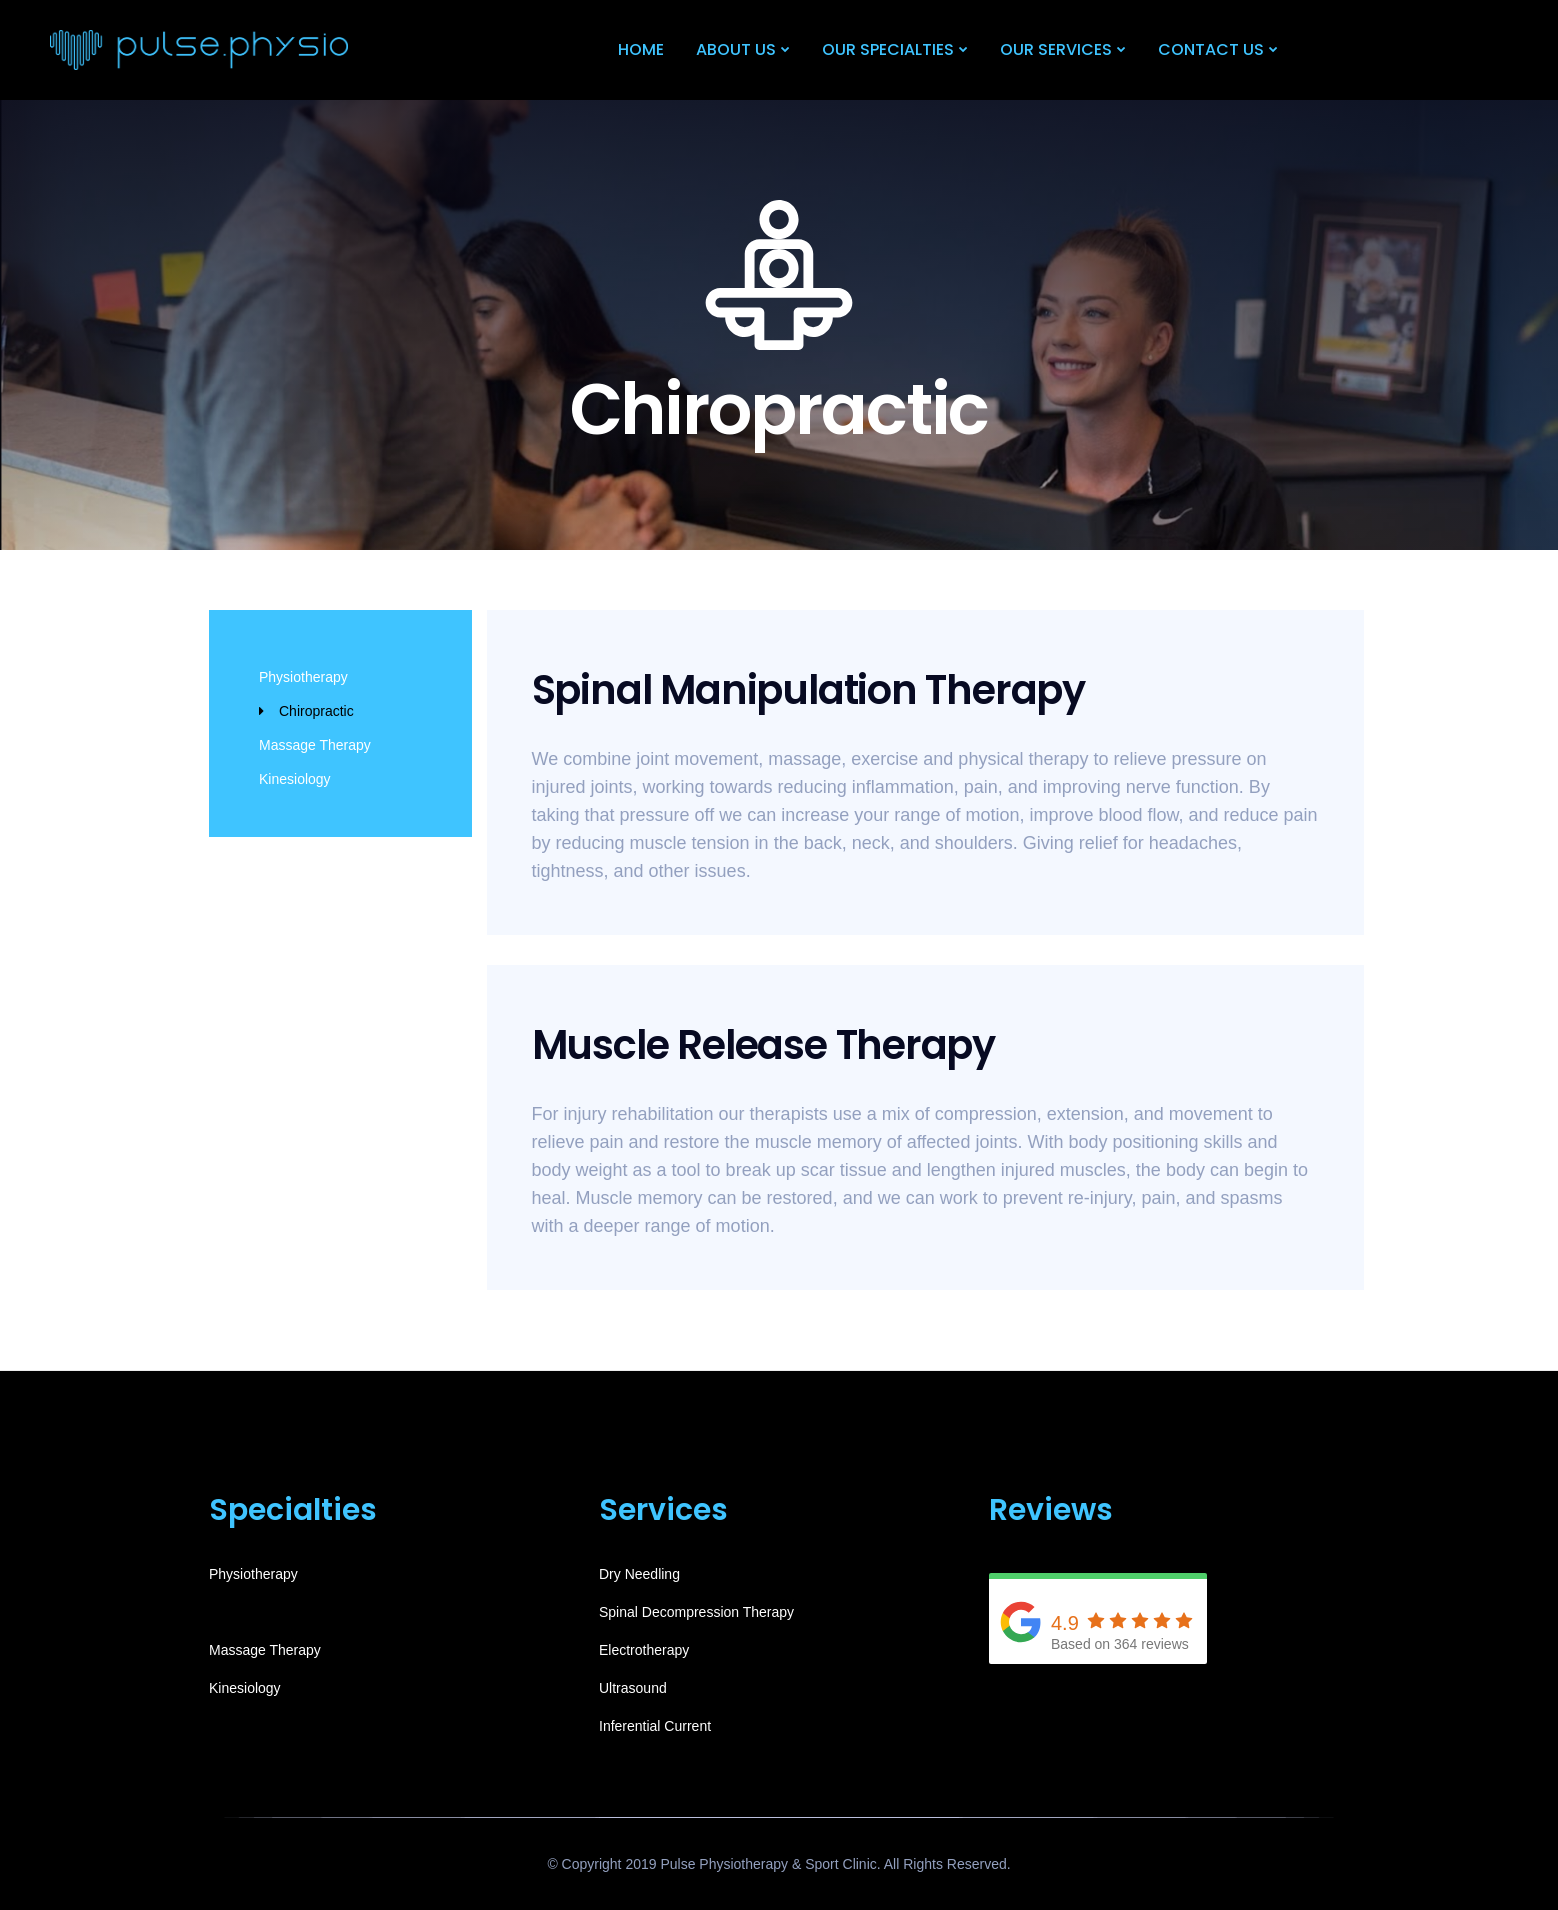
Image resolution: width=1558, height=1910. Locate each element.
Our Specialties (888, 49)
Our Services (1056, 49)
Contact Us (1211, 49)
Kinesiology (295, 779)
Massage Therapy (315, 745)
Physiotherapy (303, 677)
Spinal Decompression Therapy (696, 1612)
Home (641, 49)
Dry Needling (639, 1574)
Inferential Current (655, 1726)
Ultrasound (633, 1688)
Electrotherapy (644, 1650)
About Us (736, 49)
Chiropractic (316, 711)
